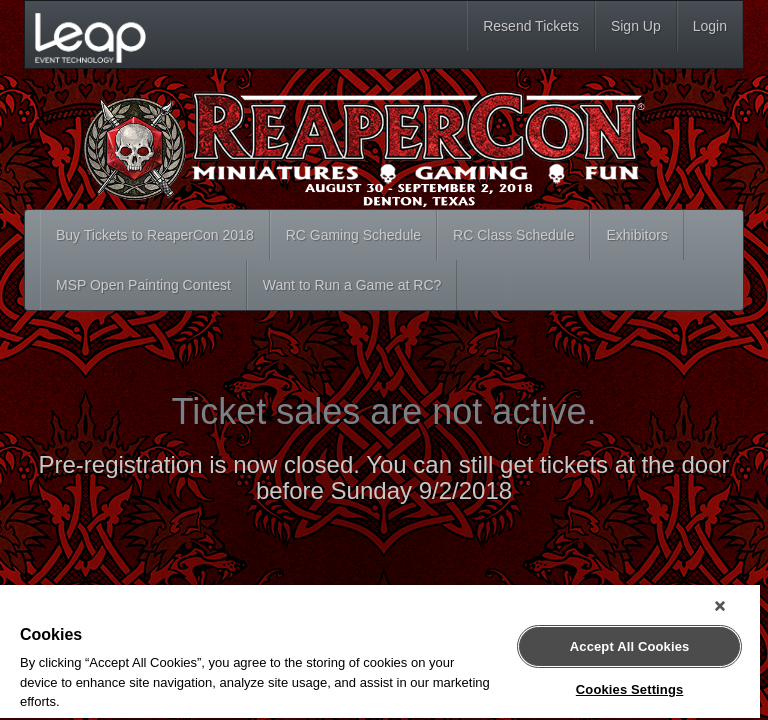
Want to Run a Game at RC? (352, 285)
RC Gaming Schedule (353, 235)
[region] (380, 652)
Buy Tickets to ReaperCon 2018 (155, 235)
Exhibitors (636, 235)
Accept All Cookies (630, 646)
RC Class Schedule (513, 235)
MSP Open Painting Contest (143, 285)
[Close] (720, 606)
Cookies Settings (630, 689)
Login (710, 26)
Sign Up (636, 26)
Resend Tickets (531, 26)
